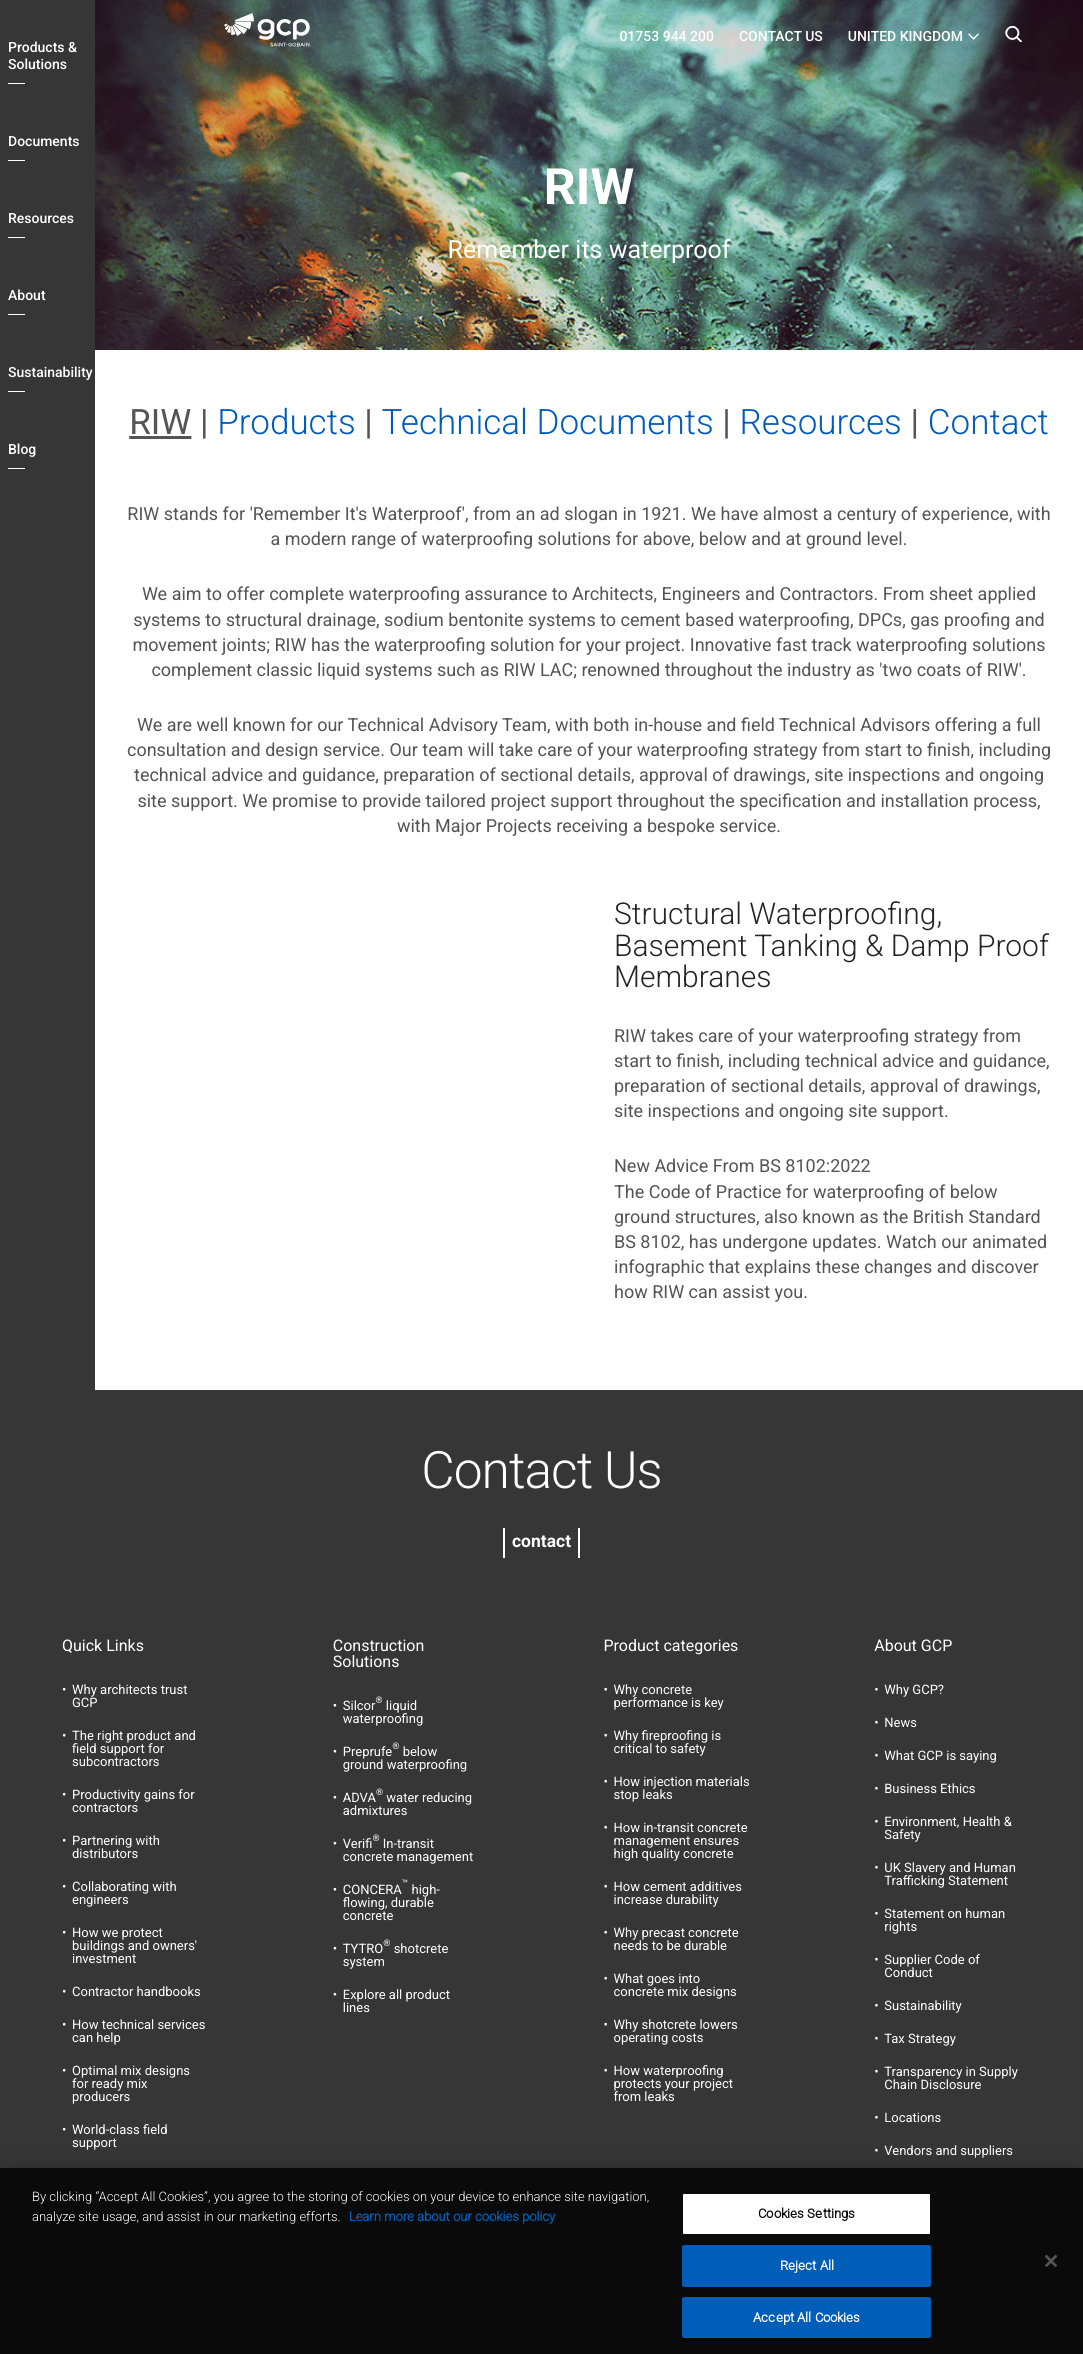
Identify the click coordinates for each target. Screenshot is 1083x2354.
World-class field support (120, 2137)
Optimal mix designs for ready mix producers (131, 2084)
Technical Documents (548, 422)
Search (1013, 40)
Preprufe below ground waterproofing (405, 1759)
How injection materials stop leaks (682, 1789)
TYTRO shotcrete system (396, 1956)
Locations (912, 2118)
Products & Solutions (42, 56)
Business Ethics (929, 1789)
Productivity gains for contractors (133, 1802)
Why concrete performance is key (669, 1697)
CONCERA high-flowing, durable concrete (391, 1903)
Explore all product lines (396, 2002)
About (27, 296)
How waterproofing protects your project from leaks (673, 2084)
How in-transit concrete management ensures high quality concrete (681, 1841)
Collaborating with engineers (124, 1894)
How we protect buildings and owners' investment (134, 1946)
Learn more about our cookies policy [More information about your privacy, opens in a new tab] (452, 2240)
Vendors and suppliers (948, 2151)
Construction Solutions (379, 1654)
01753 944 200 (666, 37)
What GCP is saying (940, 1756)
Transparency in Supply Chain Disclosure (951, 2079)
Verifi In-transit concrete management (408, 1851)
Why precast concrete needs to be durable (676, 1940)
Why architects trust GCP (129, 1697)
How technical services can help (138, 2032)
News (900, 1723)
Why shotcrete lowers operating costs (676, 2032)
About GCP (913, 1646)
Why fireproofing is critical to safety (668, 1743)
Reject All (807, 2289)
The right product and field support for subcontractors (134, 1749)
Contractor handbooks (136, 1992)
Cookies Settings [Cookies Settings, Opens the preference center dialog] (806, 2237)
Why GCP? (914, 1690)
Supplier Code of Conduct (932, 1967)
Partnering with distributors (116, 1848)
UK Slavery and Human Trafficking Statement (950, 1875)
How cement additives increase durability (678, 1894)
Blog (22, 450)
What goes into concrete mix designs (675, 1986)
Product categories (671, 1646)
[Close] (1051, 2285)
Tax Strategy (920, 2039)
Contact (988, 422)
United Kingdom (905, 37)
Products (286, 422)
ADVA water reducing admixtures (407, 1805)
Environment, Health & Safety (948, 1829)
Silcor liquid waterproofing (383, 1713)
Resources (41, 219)
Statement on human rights (944, 1921)
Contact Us (781, 37)
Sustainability (50, 373)
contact (541, 1542)
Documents (44, 142)
